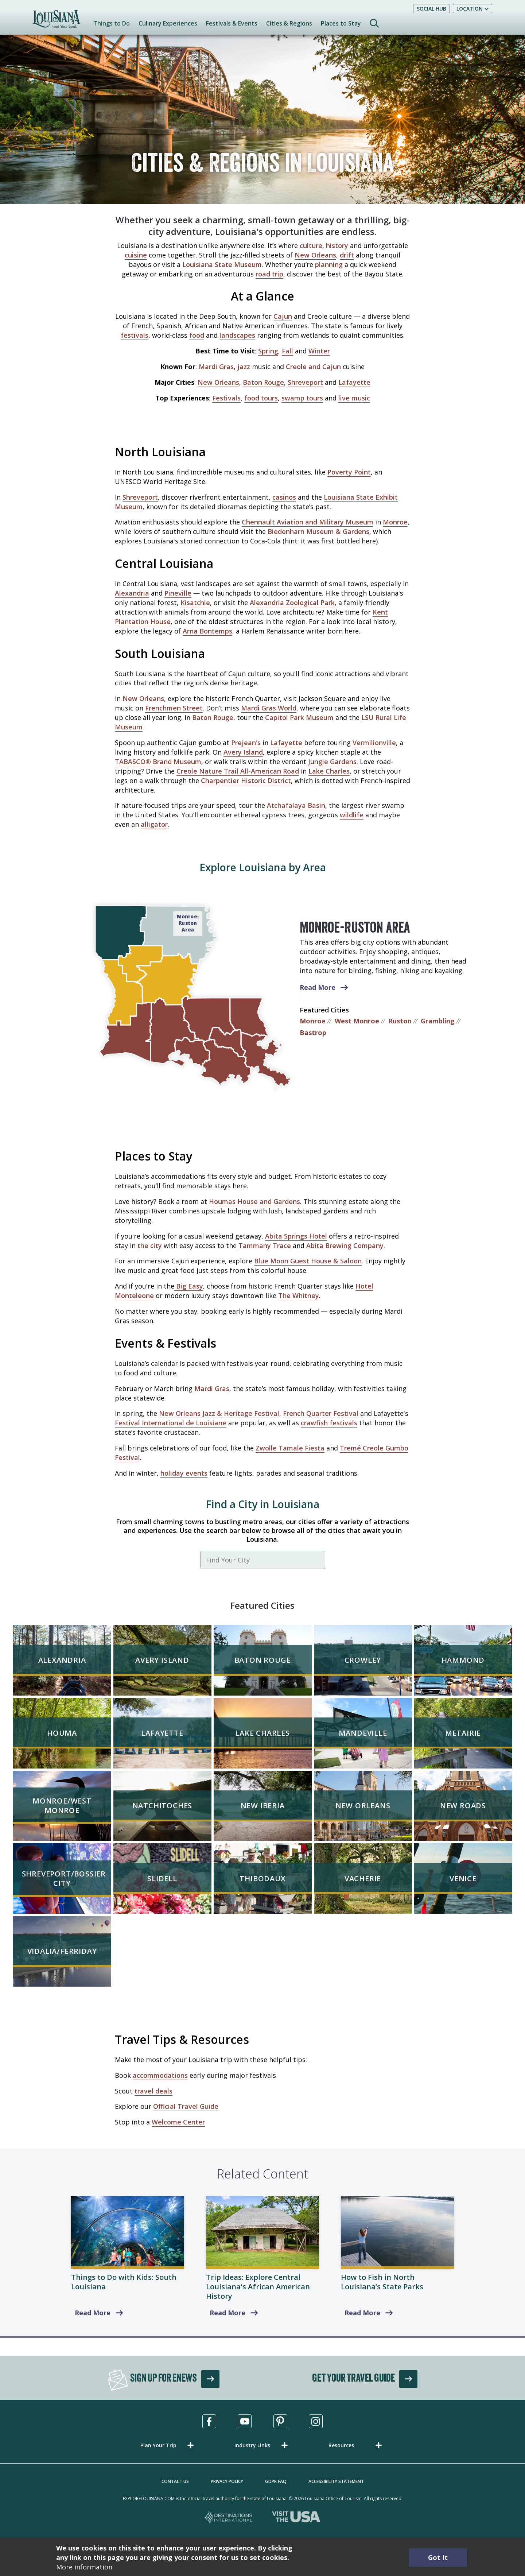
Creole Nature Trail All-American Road (237, 771)
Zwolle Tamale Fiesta (290, 1448)
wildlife (351, 814)
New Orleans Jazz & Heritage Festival (219, 1413)
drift (347, 255)
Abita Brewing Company (345, 1245)
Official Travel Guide (185, 2106)
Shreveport (305, 382)
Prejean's (246, 742)
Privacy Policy (227, 2481)
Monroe (395, 522)
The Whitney (298, 1295)
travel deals (153, 2091)
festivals (134, 335)
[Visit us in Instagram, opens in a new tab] (316, 2421)
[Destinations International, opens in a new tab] (229, 2518)
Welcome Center (178, 2122)
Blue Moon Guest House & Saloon (308, 1260)
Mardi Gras (216, 366)
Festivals (226, 398)
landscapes (237, 335)
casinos (284, 497)
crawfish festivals (329, 1422)
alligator (154, 824)
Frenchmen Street (174, 708)
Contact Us (175, 2481)
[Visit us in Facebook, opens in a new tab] (209, 2421)
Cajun (282, 316)
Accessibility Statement (336, 2481)
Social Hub (431, 8)
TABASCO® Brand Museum (158, 761)
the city (149, 1245)
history (337, 245)
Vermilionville (374, 742)
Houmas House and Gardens (254, 1201)
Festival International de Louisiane (170, 1422)
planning (329, 264)
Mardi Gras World (268, 708)
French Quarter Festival (320, 1413)
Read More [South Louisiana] (92, 2312)
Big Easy (188, 1286)
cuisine (136, 255)
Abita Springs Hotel (296, 1236)
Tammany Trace (264, 1245)
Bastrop (313, 1032)
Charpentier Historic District (246, 780)
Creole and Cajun (313, 366)
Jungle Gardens (332, 761)
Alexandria (132, 593)
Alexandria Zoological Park (292, 602)
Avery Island (243, 752)
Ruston (400, 1020)
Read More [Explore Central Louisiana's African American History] (227, 2312)
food (196, 335)
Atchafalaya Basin (296, 805)
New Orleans (315, 255)
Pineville (177, 593)
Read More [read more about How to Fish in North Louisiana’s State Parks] (362, 2312)
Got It (438, 2557)
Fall (287, 350)
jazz (243, 366)
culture (311, 245)
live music (354, 398)
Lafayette (354, 382)
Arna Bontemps (207, 631)
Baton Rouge (263, 382)
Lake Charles (329, 771)
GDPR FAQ (276, 2481)
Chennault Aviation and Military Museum (307, 522)
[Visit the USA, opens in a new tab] (296, 2518)
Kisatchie (195, 602)
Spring (268, 350)
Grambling (438, 1020)
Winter (319, 350)
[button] (168, 2445)
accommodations (160, 2075)
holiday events (183, 1473)
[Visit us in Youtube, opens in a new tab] (245, 2421)
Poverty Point (349, 472)
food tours (261, 398)
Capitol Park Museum (299, 717)
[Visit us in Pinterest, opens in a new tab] (280, 2421)
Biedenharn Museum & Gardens (318, 531)
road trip (269, 274)
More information (84, 2567)
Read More (317, 987)
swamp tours (302, 398)
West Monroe (357, 1020)
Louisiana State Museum (222, 264)
